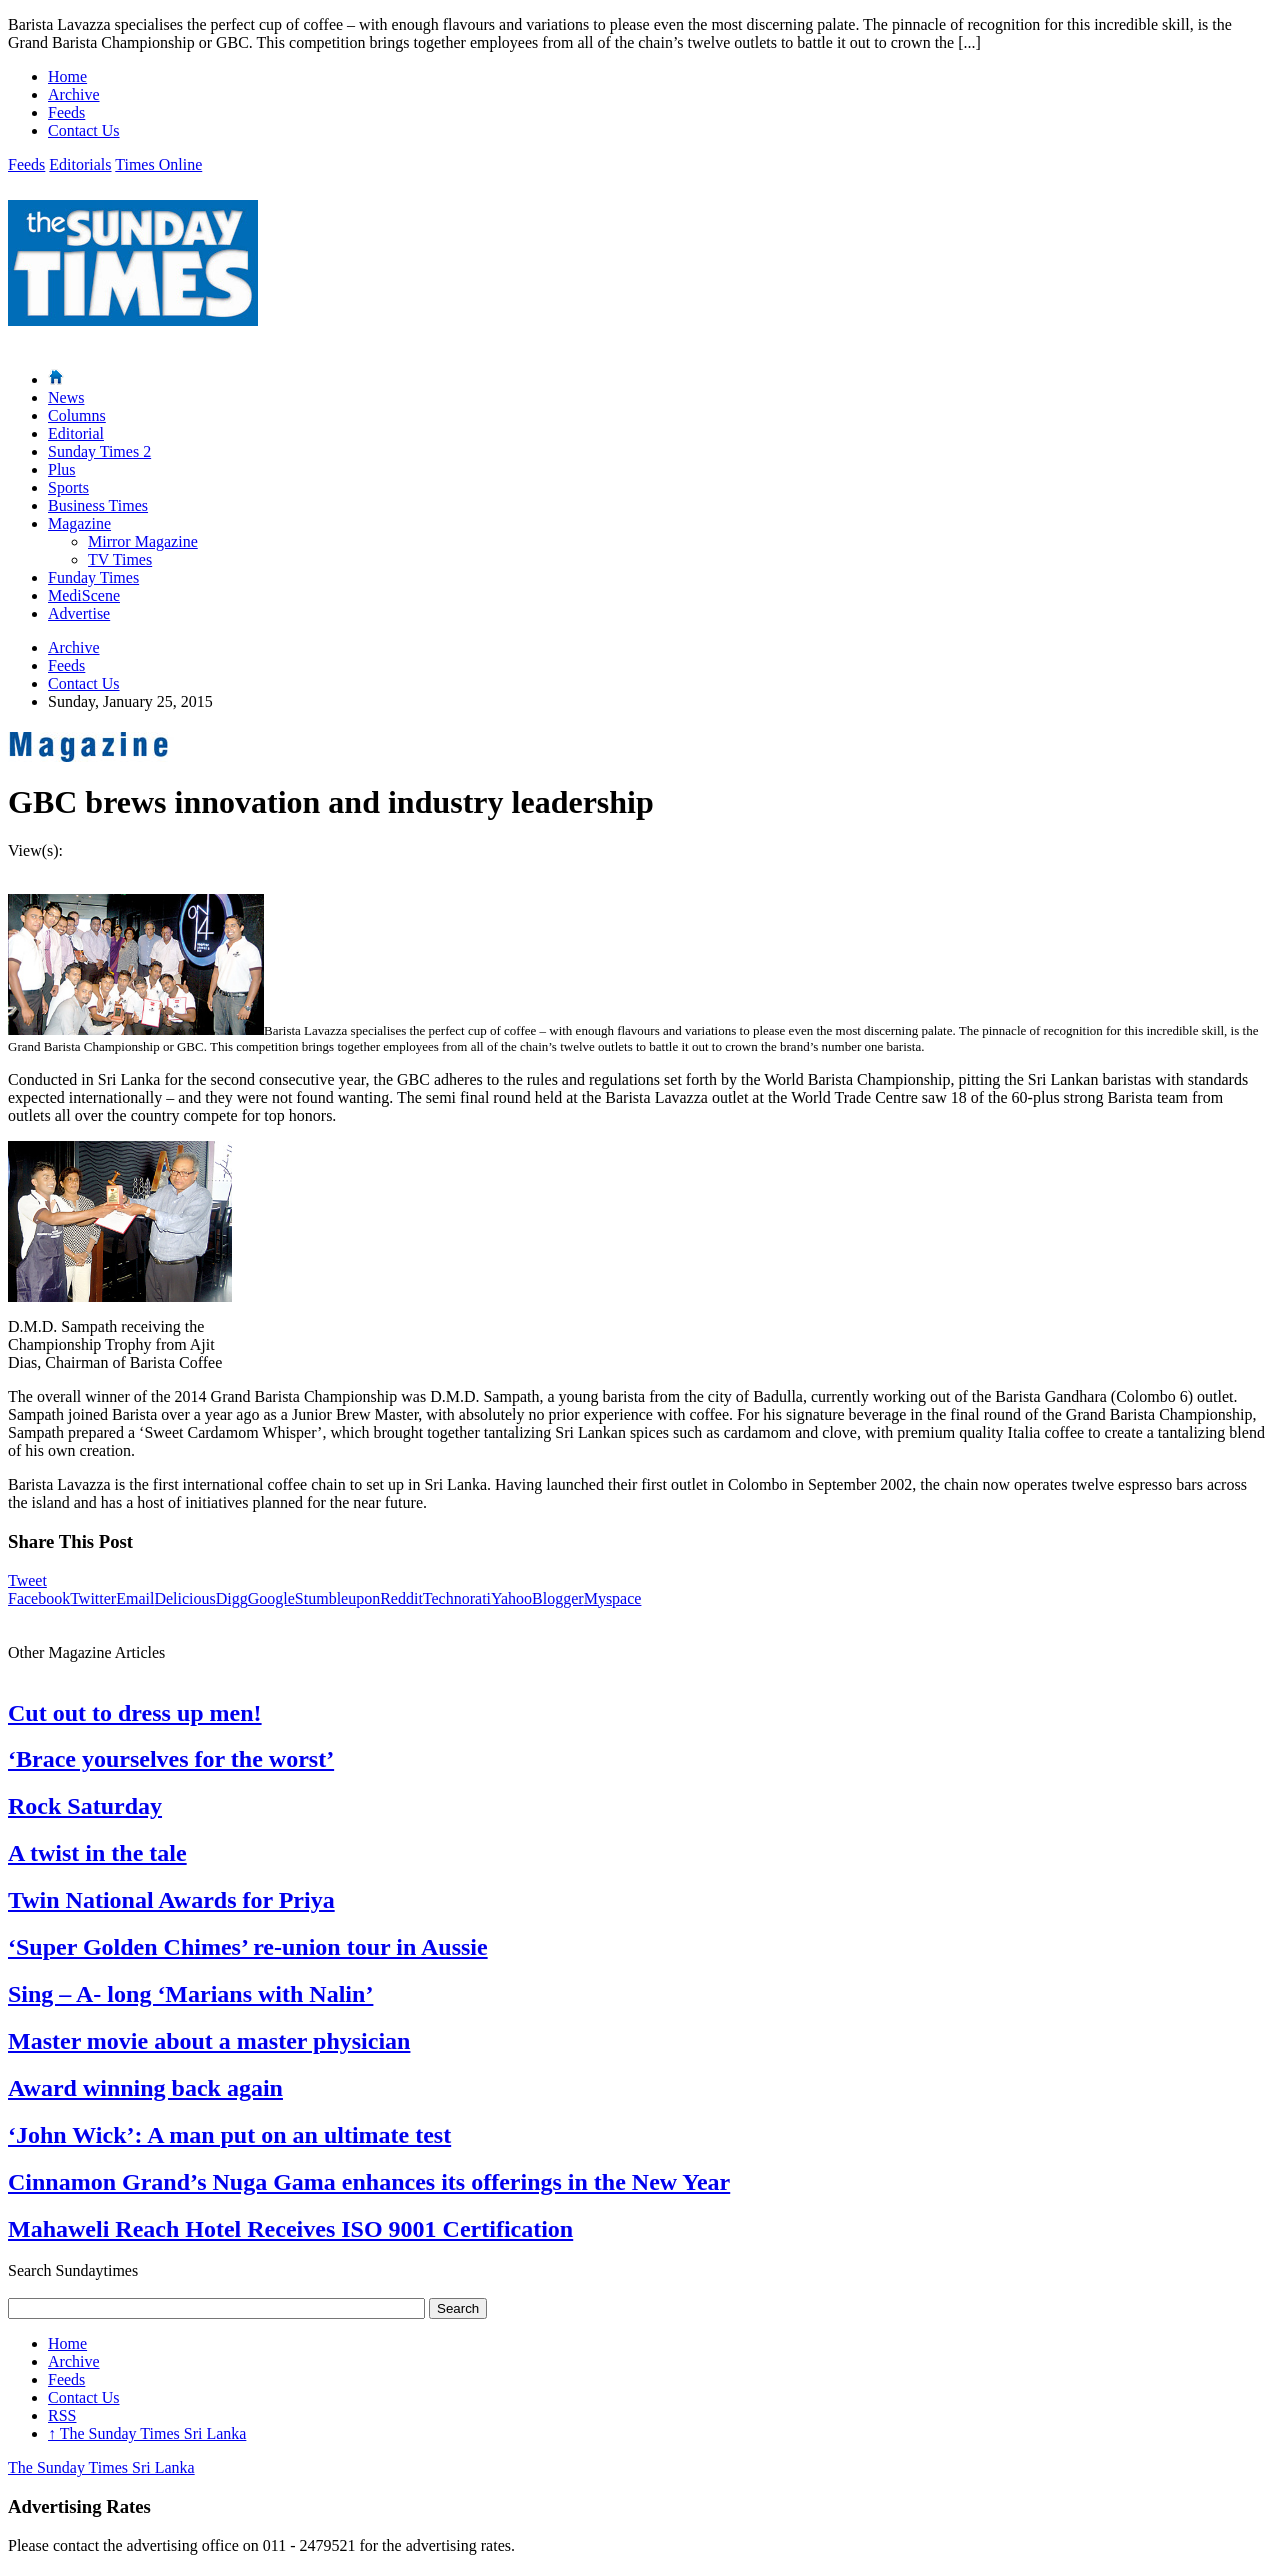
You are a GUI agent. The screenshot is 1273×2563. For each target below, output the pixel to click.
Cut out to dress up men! (135, 1713)
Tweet (27, 1580)
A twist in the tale (97, 1853)
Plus (62, 469)
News (66, 397)
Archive (74, 94)
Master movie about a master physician (209, 2041)
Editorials (80, 164)
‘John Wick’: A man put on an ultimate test (229, 2135)
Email (135, 1598)
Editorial (76, 433)
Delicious (184, 1598)
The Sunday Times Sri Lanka (147, 2433)
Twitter (93, 1598)
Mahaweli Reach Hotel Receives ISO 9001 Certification (290, 2229)
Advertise (79, 613)
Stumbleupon (337, 1598)
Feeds (66, 112)
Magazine (79, 523)
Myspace (613, 1598)
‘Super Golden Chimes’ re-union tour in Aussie (248, 1947)
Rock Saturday (85, 1806)
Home (67, 76)
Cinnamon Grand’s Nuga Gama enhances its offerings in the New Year (369, 2182)
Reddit (401, 1598)
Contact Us (84, 130)
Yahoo (511, 1598)
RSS (62, 2415)
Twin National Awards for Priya (171, 1900)
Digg (232, 1598)
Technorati (457, 1598)
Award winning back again (145, 2088)
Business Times (98, 505)
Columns (77, 415)
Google (271, 1598)
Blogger (558, 1598)
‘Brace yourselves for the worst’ (171, 1759)
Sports (68, 487)
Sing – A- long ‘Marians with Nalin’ (190, 1994)
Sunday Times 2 (99, 451)
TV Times (120, 559)
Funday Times (93, 577)
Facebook (39, 1598)
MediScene (84, 595)
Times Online (158, 164)
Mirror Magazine (143, 541)
